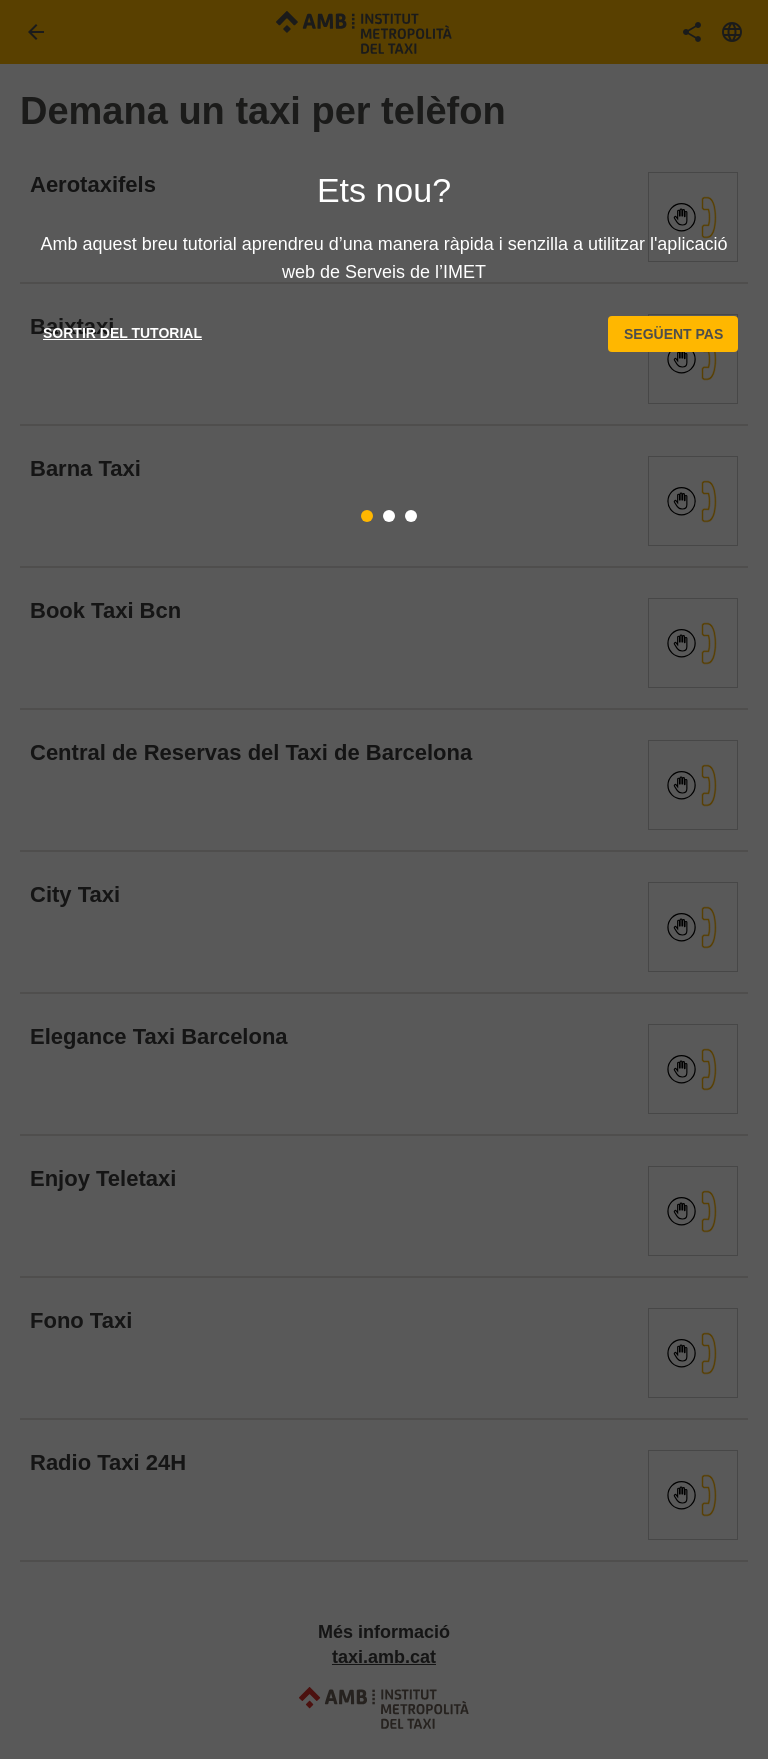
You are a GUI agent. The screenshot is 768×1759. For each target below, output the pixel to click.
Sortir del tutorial (122, 333)
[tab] (367, 516)
